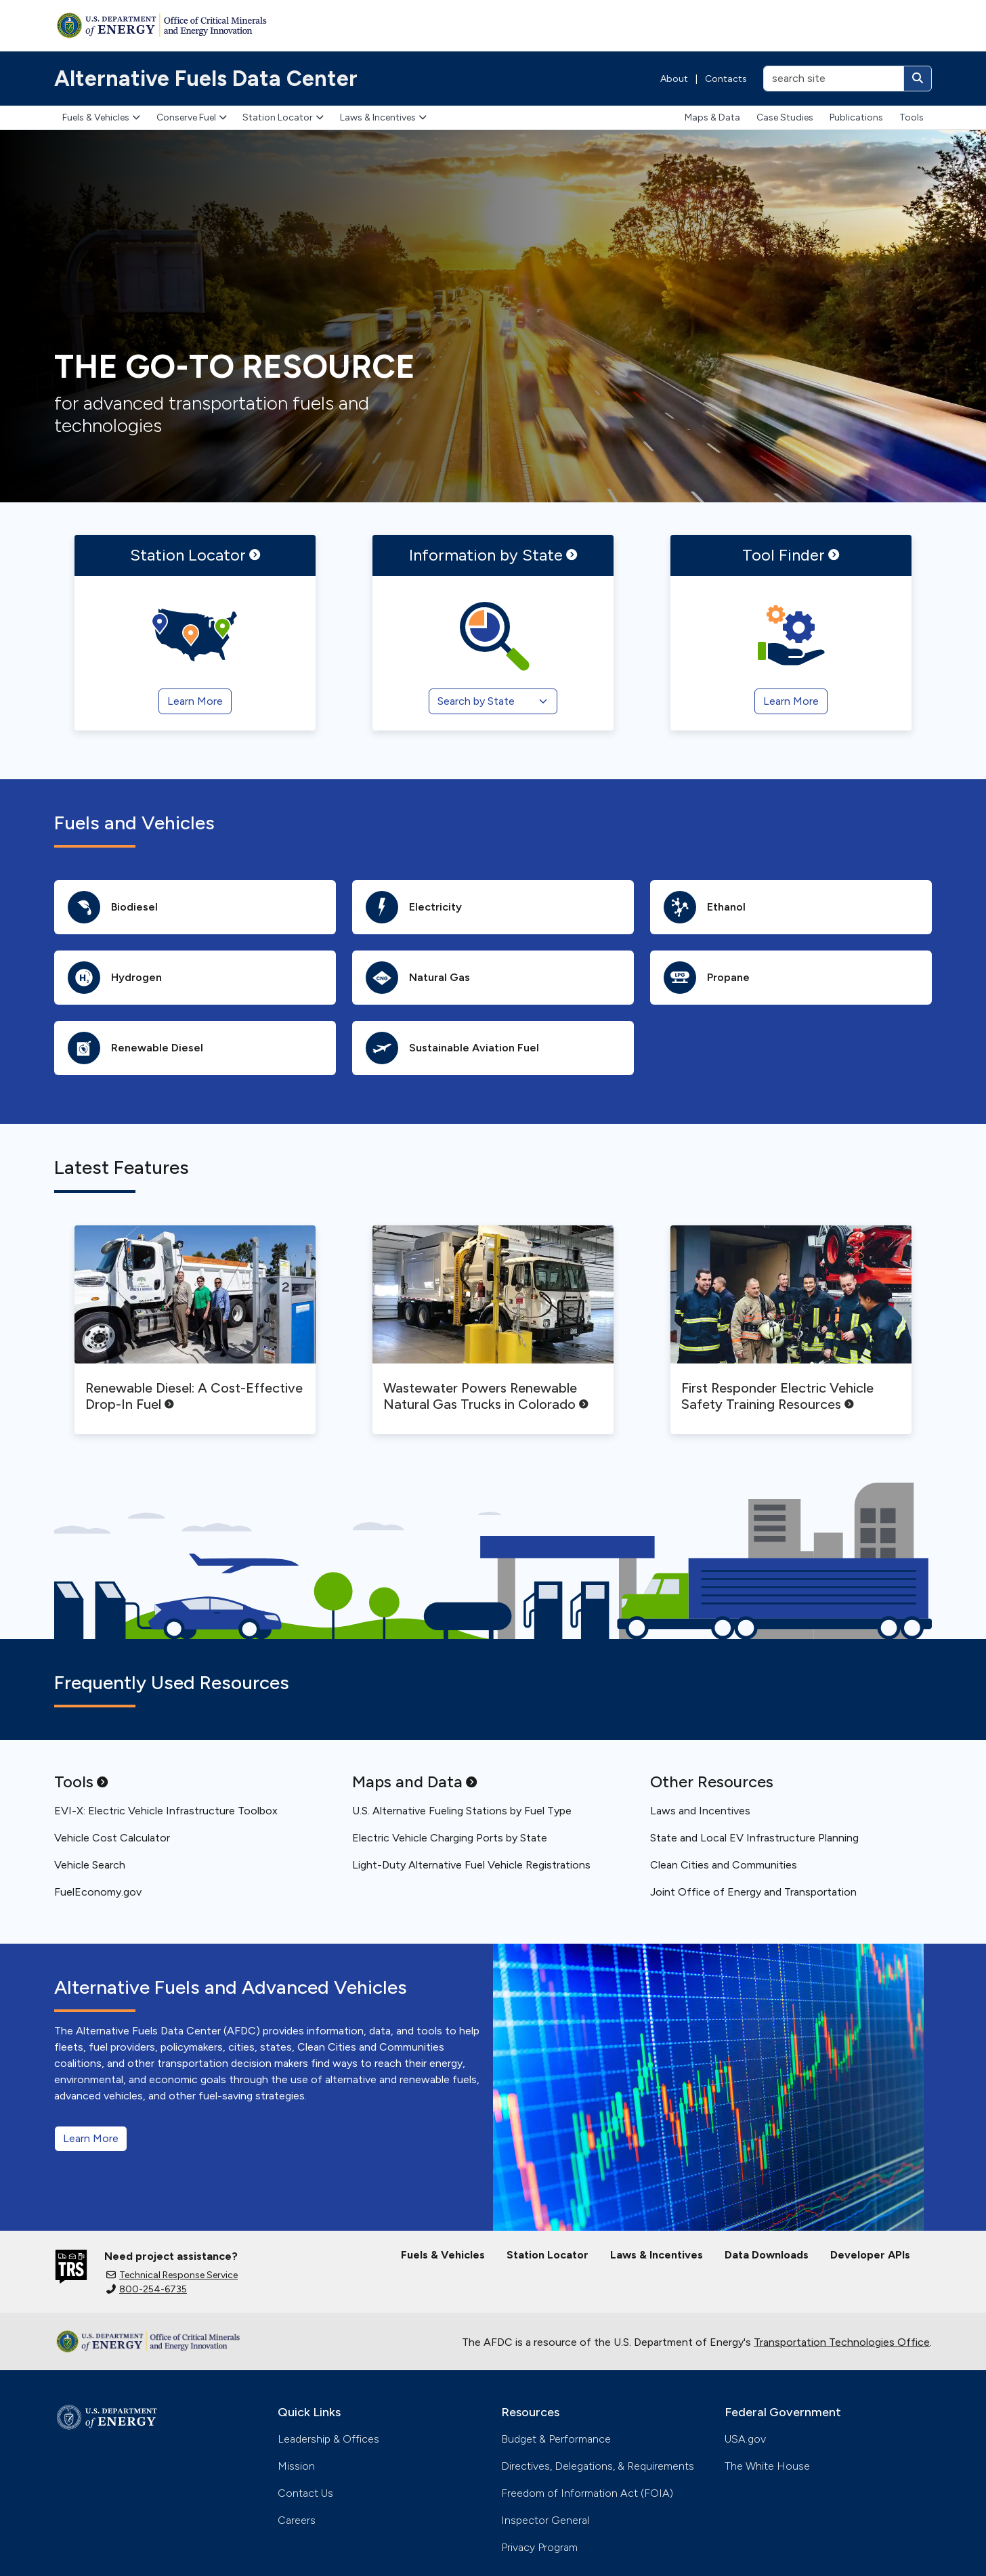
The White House (767, 2466)
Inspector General (545, 2520)
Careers (297, 2520)
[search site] (833, 78)
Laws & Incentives (383, 117)
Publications (856, 117)
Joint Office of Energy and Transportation (753, 1891)
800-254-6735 (146, 2289)
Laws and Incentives (700, 1810)
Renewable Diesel (135, 1048)
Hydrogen (115, 977)
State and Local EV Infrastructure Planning (754, 1837)
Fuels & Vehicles (101, 117)
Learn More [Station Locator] (195, 701)
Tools (911, 117)
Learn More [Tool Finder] (791, 701)
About (674, 79)
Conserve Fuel (191, 117)
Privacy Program (539, 2547)
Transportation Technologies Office (842, 2342)
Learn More (91, 2138)
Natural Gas (418, 977)
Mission (296, 2466)
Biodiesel (113, 907)
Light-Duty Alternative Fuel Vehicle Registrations (471, 1864)
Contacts (726, 79)
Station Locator (283, 117)
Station (195, 555)
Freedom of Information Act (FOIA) (587, 2493)
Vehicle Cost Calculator (112, 1837)
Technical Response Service (172, 2275)
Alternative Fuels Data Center (206, 78)
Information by (493, 555)
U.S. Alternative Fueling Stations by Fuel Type (462, 1810)
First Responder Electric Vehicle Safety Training (777, 1396)
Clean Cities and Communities (723, 1864)
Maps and (414, 1781)
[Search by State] (493, 701)
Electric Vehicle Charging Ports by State (449, 1837)
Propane (707, 977)
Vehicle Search (89, 1864)
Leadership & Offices (328, 2438)
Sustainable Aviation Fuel (452, 1048)
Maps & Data (712, 117)
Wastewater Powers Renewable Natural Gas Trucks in (485, 1396)
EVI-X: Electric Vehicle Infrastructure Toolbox (166, 1810)
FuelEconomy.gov (98, 1891)
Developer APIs (870, 2254)
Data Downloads (767, 2254)
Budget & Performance (556, 2438)
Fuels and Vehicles (134, 822)
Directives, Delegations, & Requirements (597, 2466)
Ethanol (705, 907)
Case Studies (784, 117)
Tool (790, 555)
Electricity (414, 907)
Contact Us (305, 2493)
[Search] (917, 78)
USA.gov (745, 2438)
